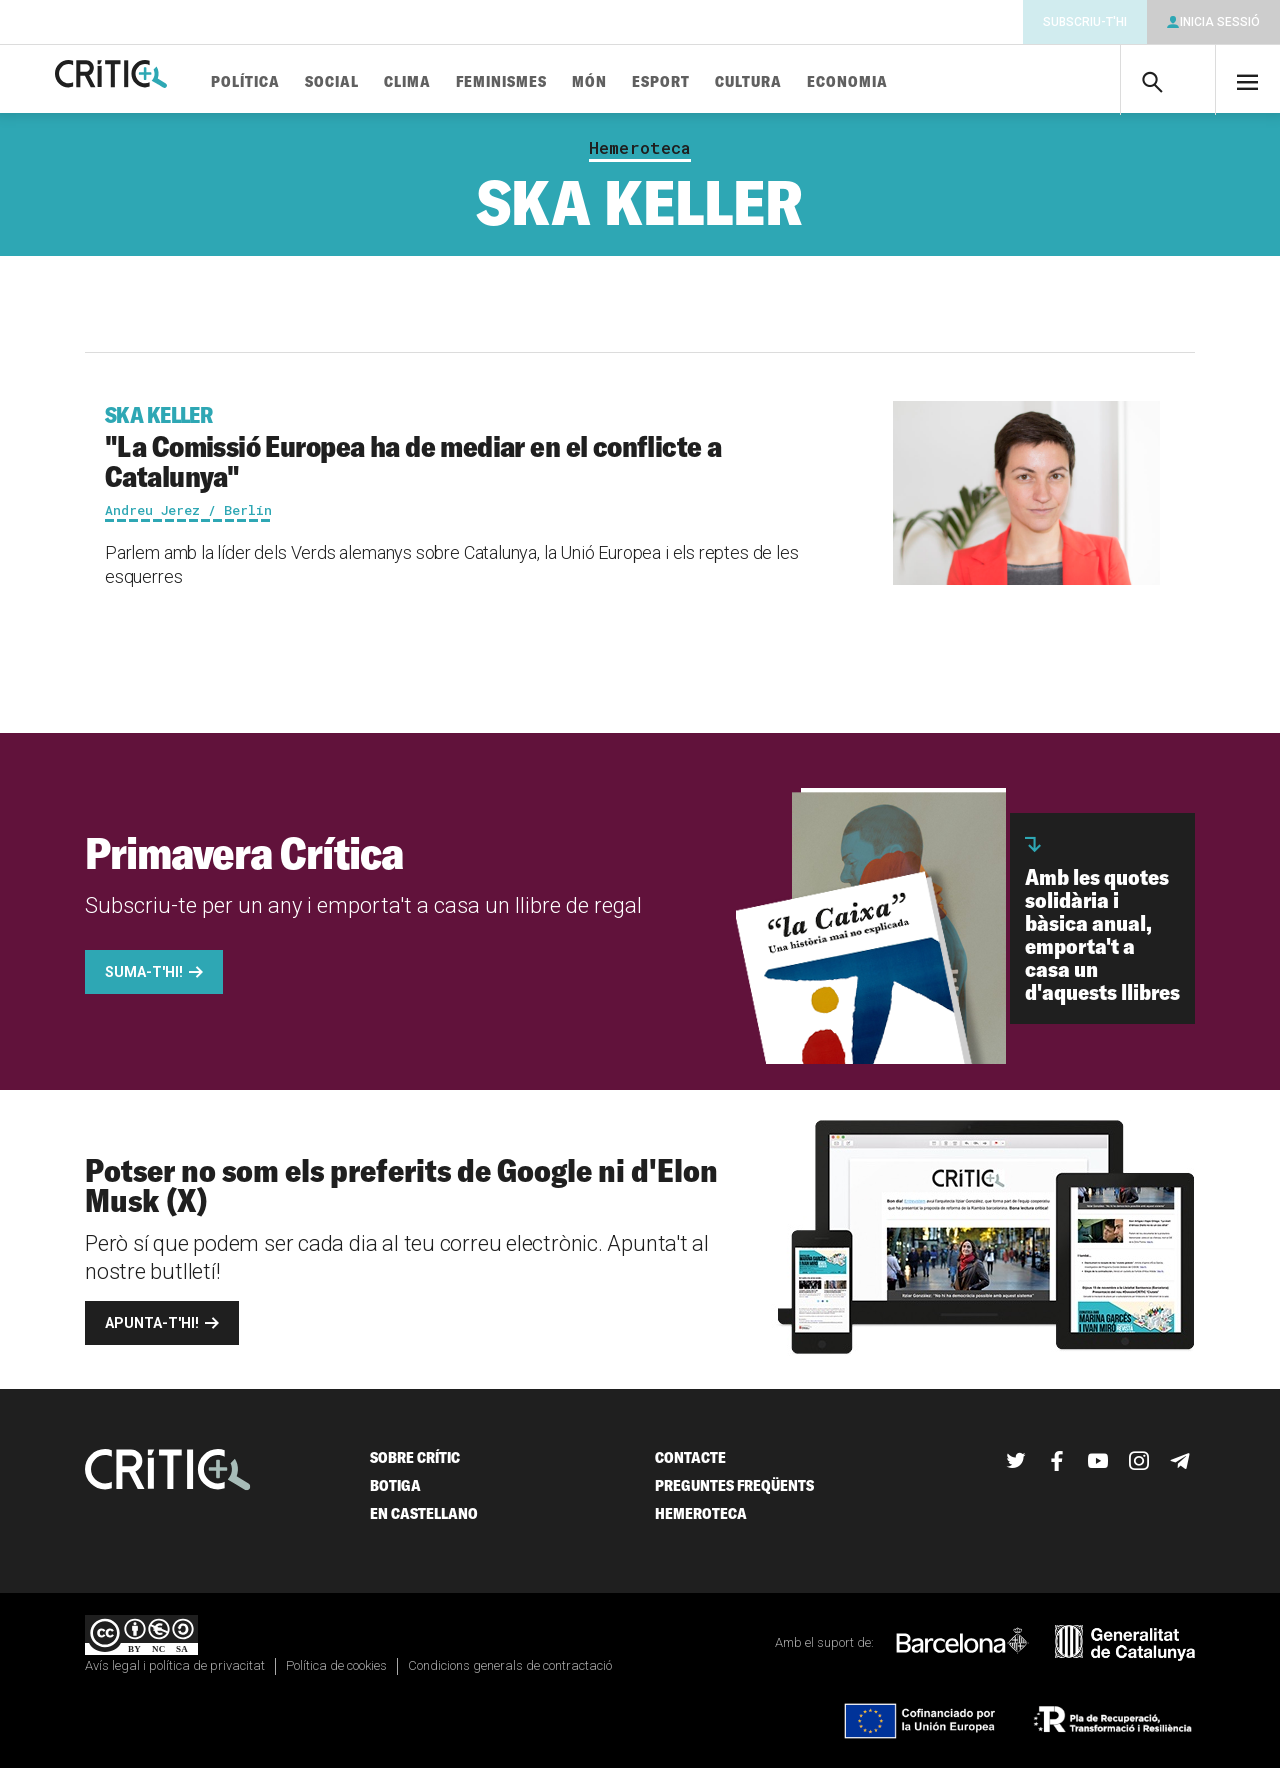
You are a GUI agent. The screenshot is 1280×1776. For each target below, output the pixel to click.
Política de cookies (336, 1673)
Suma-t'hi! (144, 980)
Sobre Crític (415, 1465)
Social (393, 82)
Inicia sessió (1220, 22)
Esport (722, 82)
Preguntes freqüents (734, 1493)
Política (306, 82)
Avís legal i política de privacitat (175, 1673)
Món (650, 82)
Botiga (395, 1493)
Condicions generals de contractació (510, 1673)
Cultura (809, 82)
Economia (908, 82)
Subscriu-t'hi (1085, 22)
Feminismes (562, 82)
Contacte (690, 1465)
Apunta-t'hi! (152, 1331)
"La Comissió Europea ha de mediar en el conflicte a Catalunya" (466, 455)
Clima (468, 82)
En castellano (424, 1521)
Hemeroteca (640, 156)
